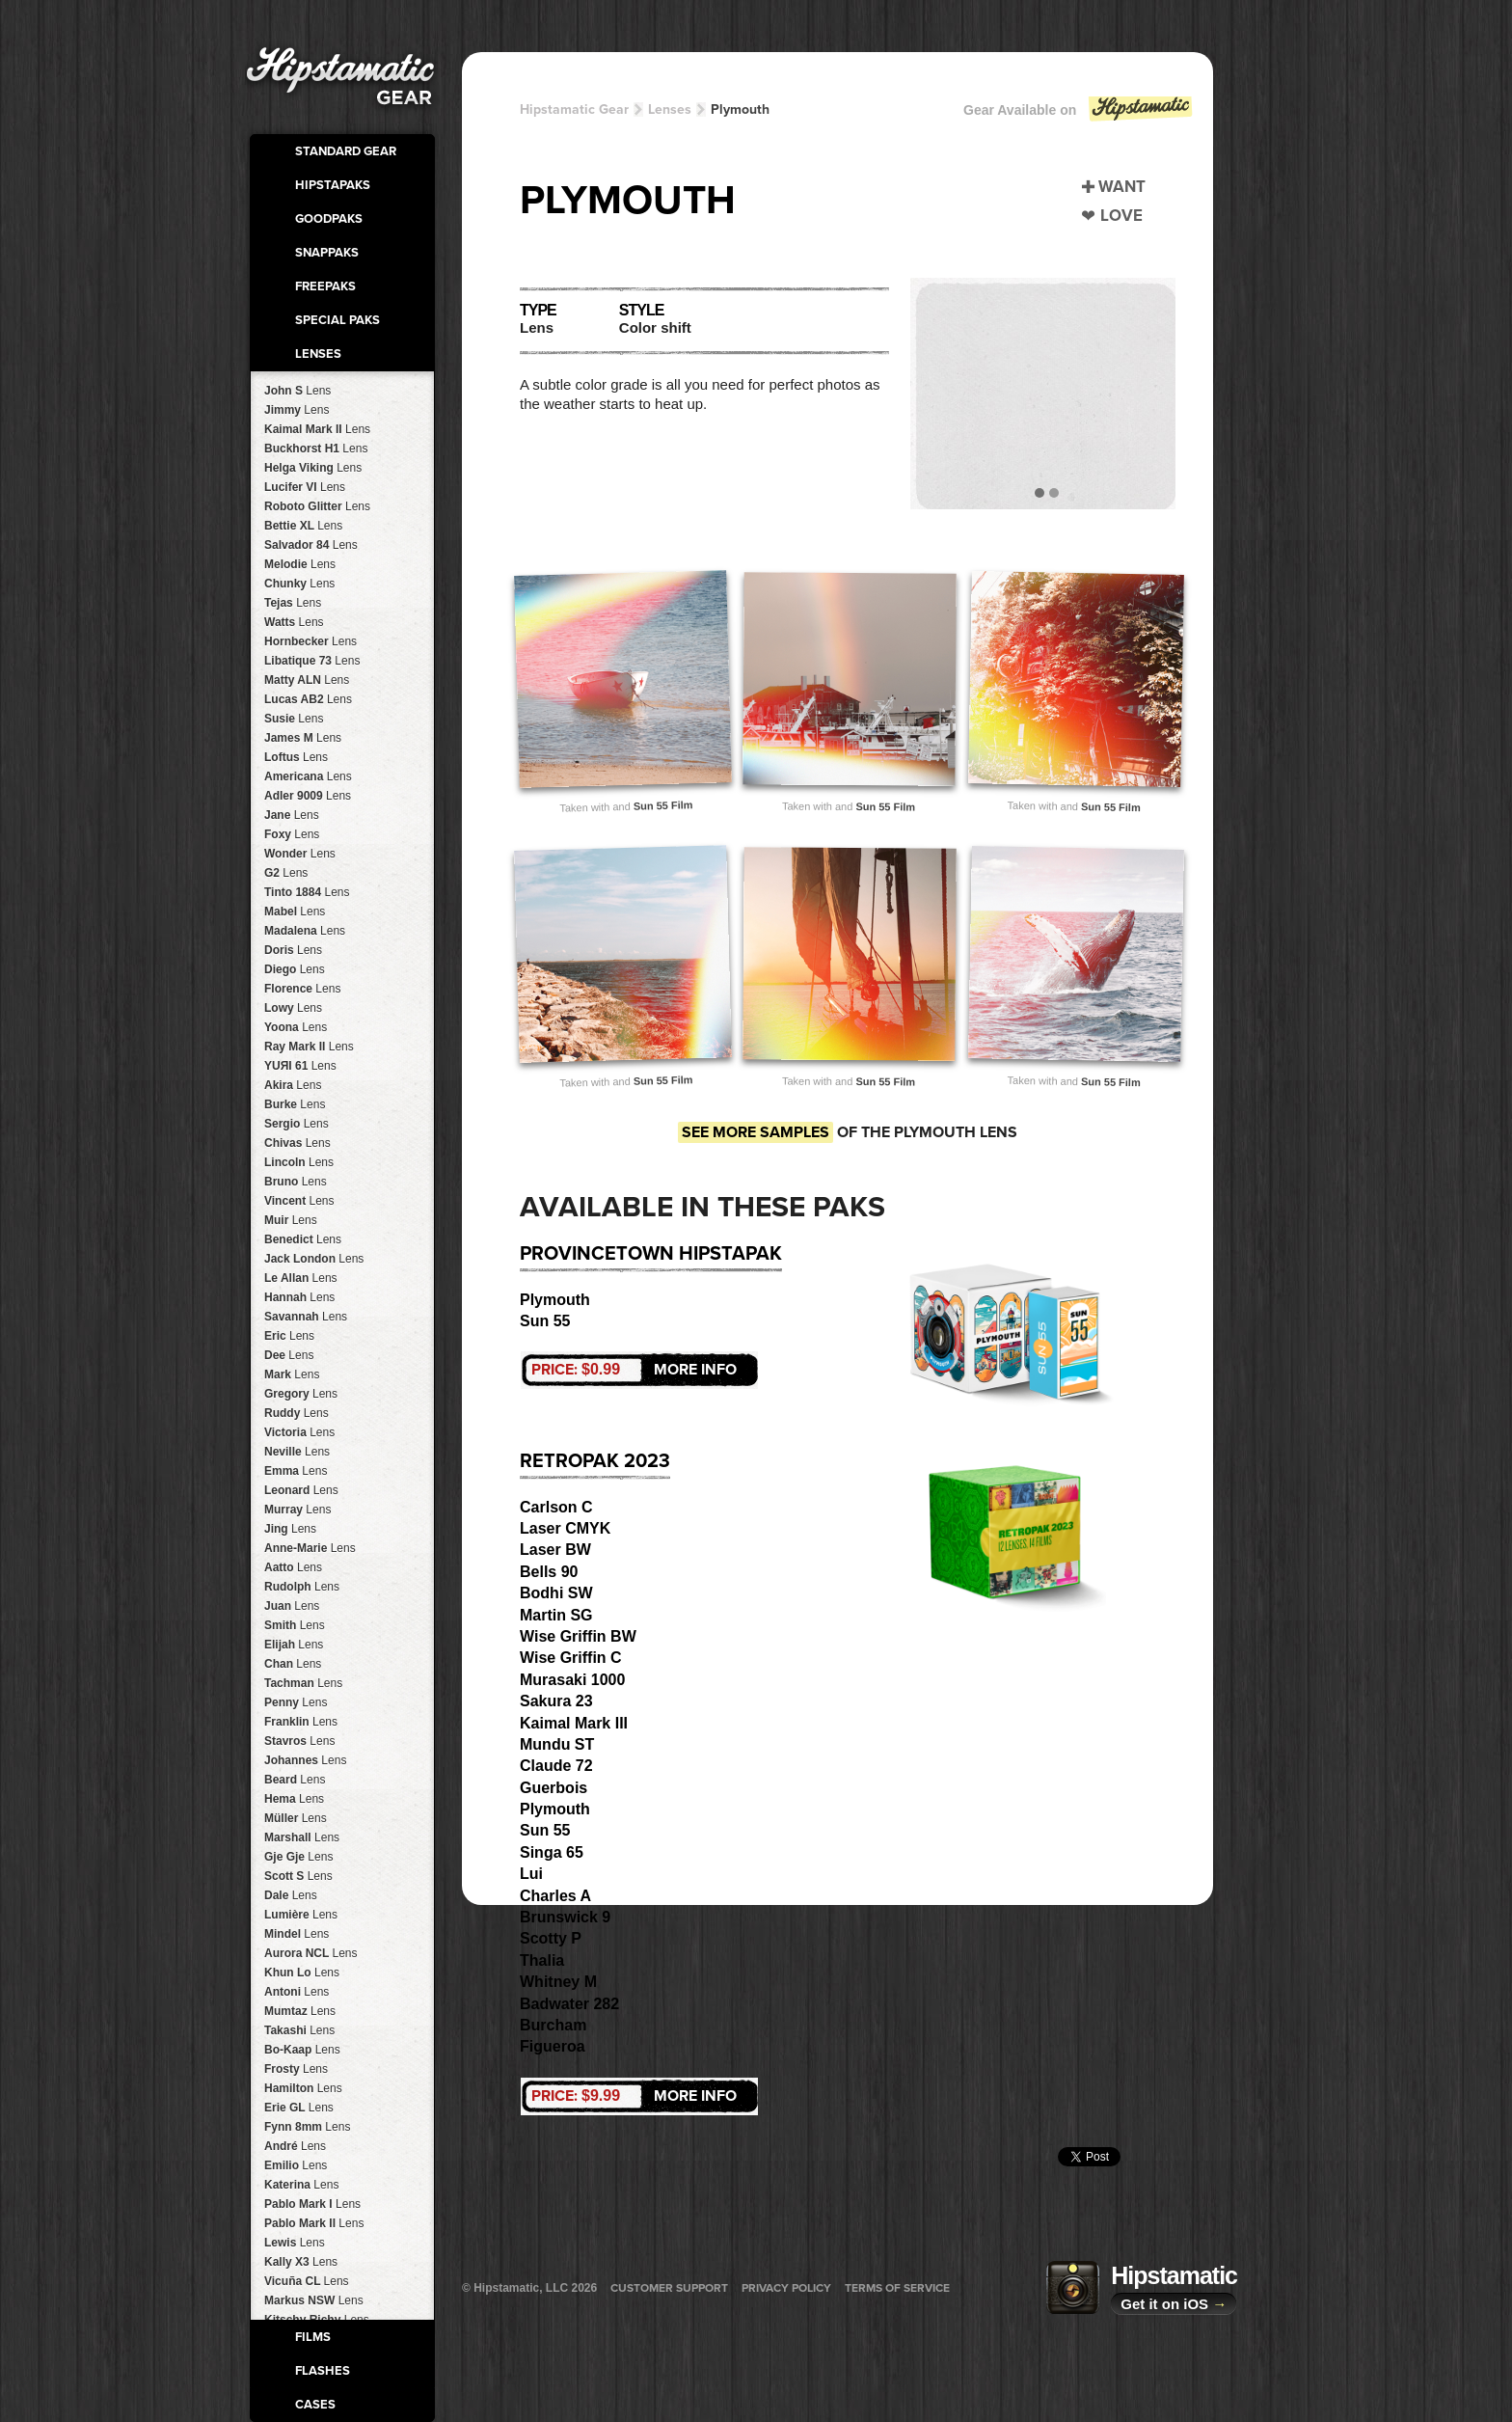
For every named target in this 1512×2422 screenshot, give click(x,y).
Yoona (295, 1027)
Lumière (301, 1914)
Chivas (297, 1143)
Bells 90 (549, 1572)
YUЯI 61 (300, 1066)
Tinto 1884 (307, 892)
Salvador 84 (311, 545)
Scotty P (550, 1938)
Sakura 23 (556, 1701)
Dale (290, 1895)
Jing (290, 1529)
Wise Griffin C (571, 1657)
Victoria (299, 1432)
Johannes (305, 1760)
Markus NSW (314, 2300)
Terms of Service (897, 2288)
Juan (291, 1606)
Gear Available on (1079, 114)
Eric (289, 1336)
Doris (293, 950)
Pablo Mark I (312, 2204)
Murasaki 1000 (572, 1680)
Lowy (293, 1008)
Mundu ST (557, 1744)
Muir (290, 1220)
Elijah (293, 1644)
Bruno (295, 1181)
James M (302, 738)
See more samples (755, 1132)
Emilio (295, 2165)
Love (1121, 215)
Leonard (301, 1490)
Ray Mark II (309, 1046)
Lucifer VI (304, 487)
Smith (294, 1625)
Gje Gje (298, 1857)
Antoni (296, 1992)
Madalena (304, 931)
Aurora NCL (310, 1953)
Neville (297, 1451)
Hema (294, 1799)
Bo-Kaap (302, 2049)
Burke (294, 1104)
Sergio (296, 1123)
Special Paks (337, 320)
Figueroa (552, 2046)
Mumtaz (300, 2011)
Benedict (302, 1239)
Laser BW (555, 1549)
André (295, 2146)
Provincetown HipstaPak (651, 1253)
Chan (292, 1664)
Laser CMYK (565, 1528)
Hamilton (303, 2088)
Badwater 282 (569, 2004)
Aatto (293, 1567)
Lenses (318, 354)
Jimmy (296, 410)
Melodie (300, 564)
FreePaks (325, 286)
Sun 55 (545, 1321)
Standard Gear (345, 151)
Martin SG (556, 1615)
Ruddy (296, 1413)
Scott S (298, 1876)
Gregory (301, 1394)
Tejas (292, 603)
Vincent (299, 1201)
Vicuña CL (306, 2281)
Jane (291, 815)
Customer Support (669, 2288)
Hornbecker (310, 641)
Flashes (322, 2371)
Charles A (555, 1896)
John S (297, 390)
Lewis (294, 2242)
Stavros (299, 1741)
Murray (297, 1509)
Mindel (296, 1934)
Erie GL (299, 2107)
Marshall (301, 1837)
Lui (531, 1873)
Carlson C (556, 1507)
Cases (315, 2404)
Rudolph (301, 1586)
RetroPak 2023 (595, 1461)
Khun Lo (301, 1972)
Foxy (291, 834)
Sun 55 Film (663, 805)
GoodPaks (329, 219)
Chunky (299, 583)
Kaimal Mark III (574, 1723)
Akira (292, 1085)
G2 (286, 873)
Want (1122, 187)
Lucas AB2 (308, 699)
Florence (302, 988)
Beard (294, 1779)
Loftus (296, 757)
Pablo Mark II (314, 2223)
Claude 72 (556, 1765)
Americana (308, 776)
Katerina (301, 2184)
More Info (634, 1369)
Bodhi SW (556, 1593)
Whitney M (558, 1981)
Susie (293, 718)
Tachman (303, 1683)
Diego (294, 969)
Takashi (299, 2030)
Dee (288, 1355)
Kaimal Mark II (317, 429)
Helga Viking (313, 468)
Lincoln (299, 1162)
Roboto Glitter (317, 506)
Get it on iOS (1173, 2304)
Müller (295, 1818)
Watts (294, 622)
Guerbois (553, 1788)
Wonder (300, 853)
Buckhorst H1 (315, 448)
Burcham (553, 2025)
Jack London (314, 1258)
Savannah (305, 1316)
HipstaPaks (332, 185)
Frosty (296, 2069)
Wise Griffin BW (578, 1636)
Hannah (299, 1297)
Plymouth (740, 109)
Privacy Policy (786, 2288)
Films (313, 2337)
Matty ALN (306, 680)
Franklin (301, 1721)
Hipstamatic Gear (574, 109)
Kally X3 (301, 2262)
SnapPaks (327, 252)
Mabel (294, 911)
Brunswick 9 (565, 1917)
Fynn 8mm (307, 2127)
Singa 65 (551, 1852)
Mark (291, 1374)
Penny (295, 1702)
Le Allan (301, 1278)
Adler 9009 (307, 796)
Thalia (542, 1960)
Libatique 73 (312, 660)
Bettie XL (303, 525)
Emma (295, 1471)
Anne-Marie (310, 1548)
